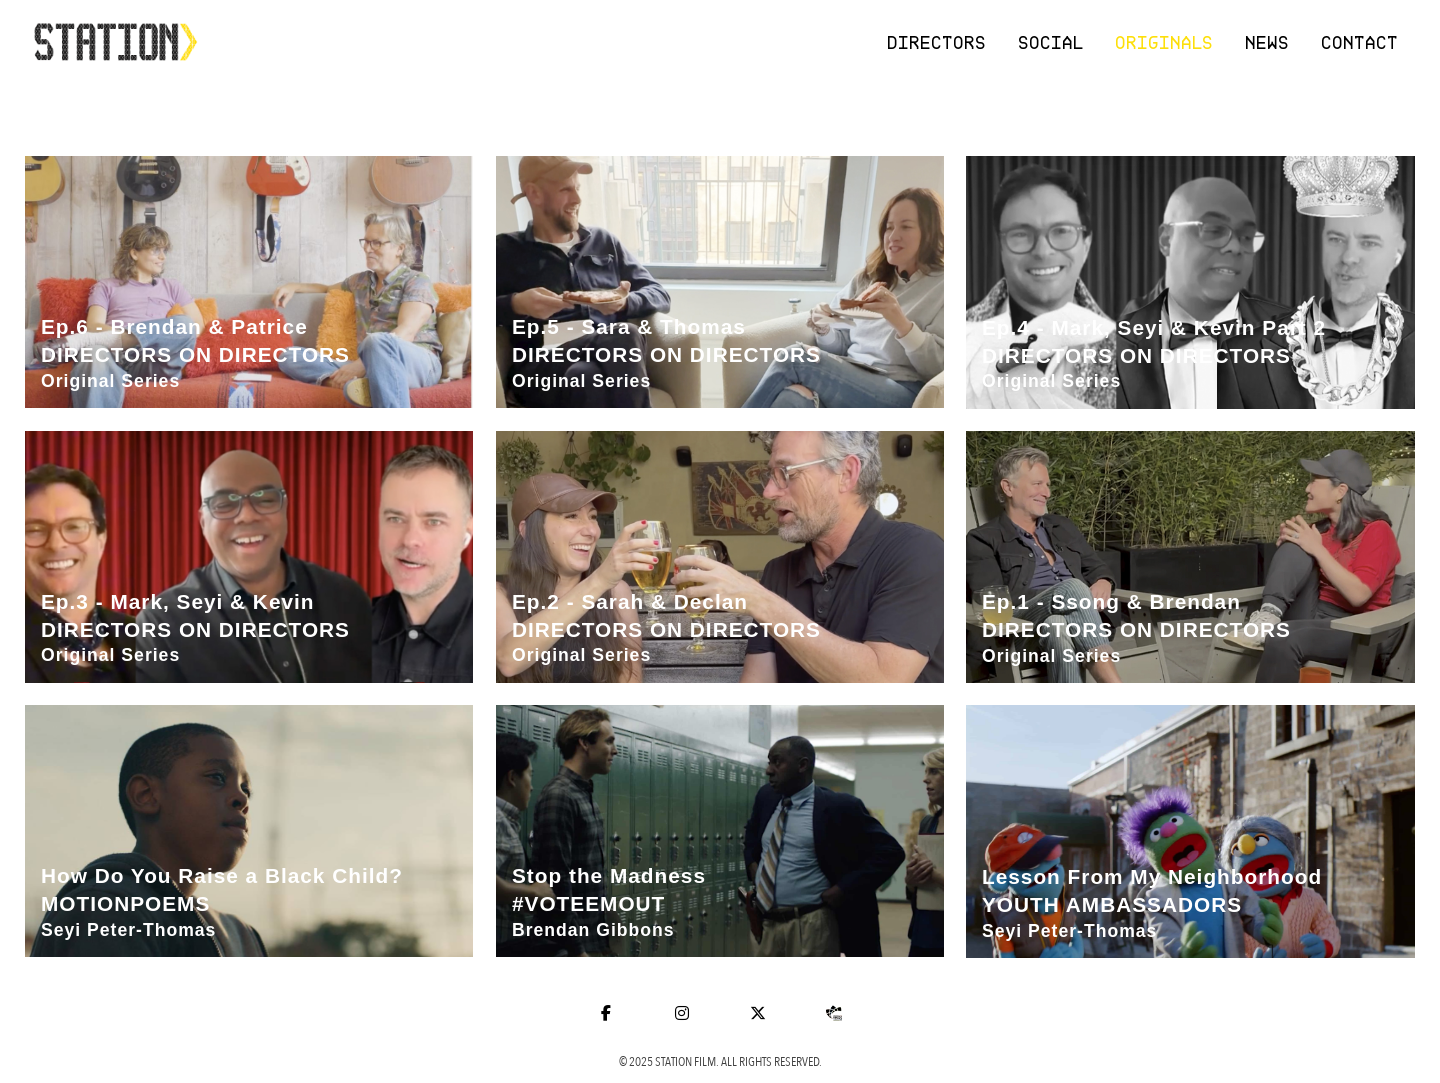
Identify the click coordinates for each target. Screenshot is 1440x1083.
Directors (937, 42)
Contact (1360, 42)
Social (1051, 42)
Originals (1165, 42)
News (1268, 42)
